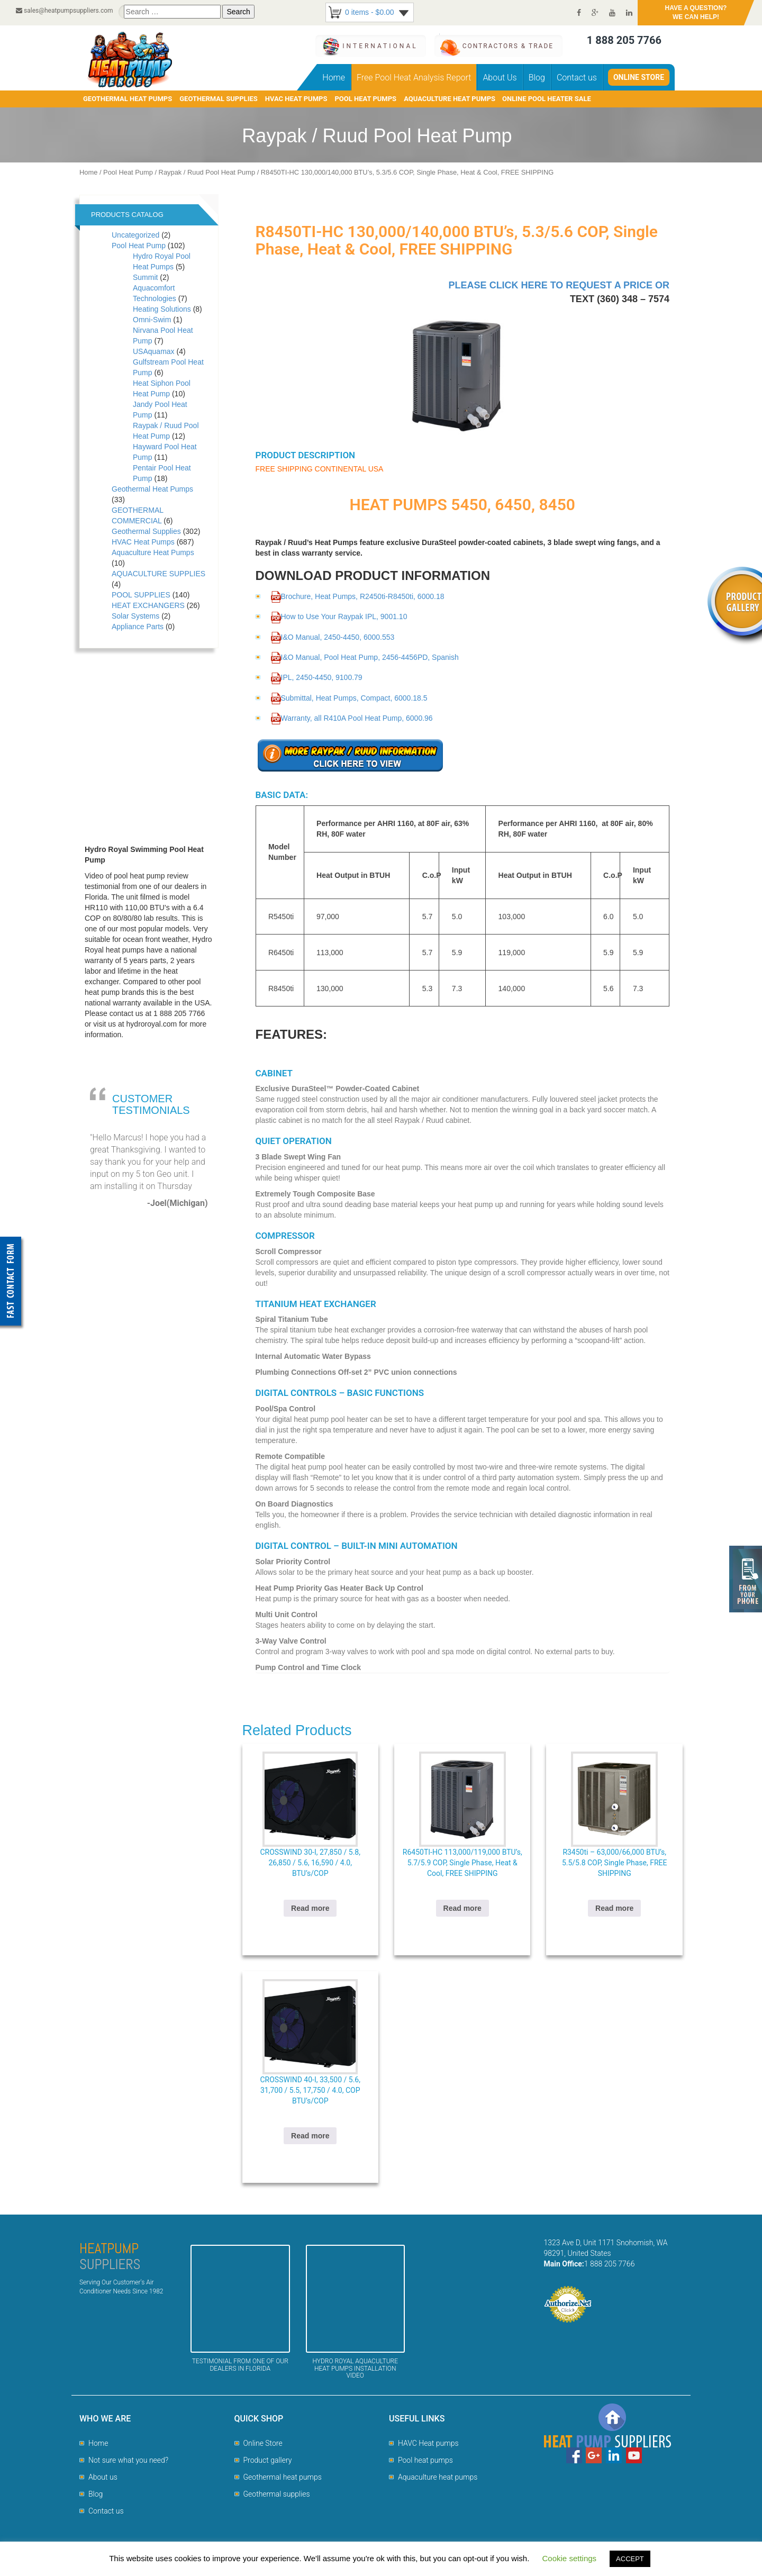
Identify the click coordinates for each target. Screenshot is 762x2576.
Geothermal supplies (276, 2494)
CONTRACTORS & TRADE (508, 46)
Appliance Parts (138, 626)
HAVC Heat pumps (428, 2443)
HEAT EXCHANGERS (148, 605)
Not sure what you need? (128, 2460)
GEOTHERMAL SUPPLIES (218, 99)
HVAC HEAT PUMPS (296, 99)
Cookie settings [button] (569, 2558)
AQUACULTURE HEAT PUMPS (449, 99)
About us (102, 2477)
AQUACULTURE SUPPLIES (158, 573)
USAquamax (154, 351)
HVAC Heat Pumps (143, 542)
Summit (145, 277)
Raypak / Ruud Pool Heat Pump (207, 172)
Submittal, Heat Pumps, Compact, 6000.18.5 (349, 698)
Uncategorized (135, 235)
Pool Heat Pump (128, 172)
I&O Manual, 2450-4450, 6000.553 (333, 637)
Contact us (577, 77)
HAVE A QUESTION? (696, 13)
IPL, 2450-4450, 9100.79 (316, 677)
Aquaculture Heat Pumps (153, 552)
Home (333, 77)
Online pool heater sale (546, 99)
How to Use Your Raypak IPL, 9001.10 (339, 616)
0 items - (369, 12)
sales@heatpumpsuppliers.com (64, 10)
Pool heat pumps (425, 2460)
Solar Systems (135, 616)
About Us (499, 77)
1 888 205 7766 (624, 40)
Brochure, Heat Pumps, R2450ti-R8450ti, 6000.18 (357, 596)
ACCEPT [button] (630, 2559)
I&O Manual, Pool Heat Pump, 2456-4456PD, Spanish (365, 657)
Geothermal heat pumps (282, 2477)
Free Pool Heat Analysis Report (414, 77)
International (380, 46)
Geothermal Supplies (146, 531)
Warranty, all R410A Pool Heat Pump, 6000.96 (352, 718)
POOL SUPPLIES (141, 595)
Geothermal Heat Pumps (152, 489)
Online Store (638, 77)
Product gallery (267, 2460)
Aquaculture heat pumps (437, 2477)
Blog (537, 77)
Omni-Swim (152, 319)
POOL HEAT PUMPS (365, 99)
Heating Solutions (162, 309)
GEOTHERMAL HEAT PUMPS (127, 99)
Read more (310, 1908)
